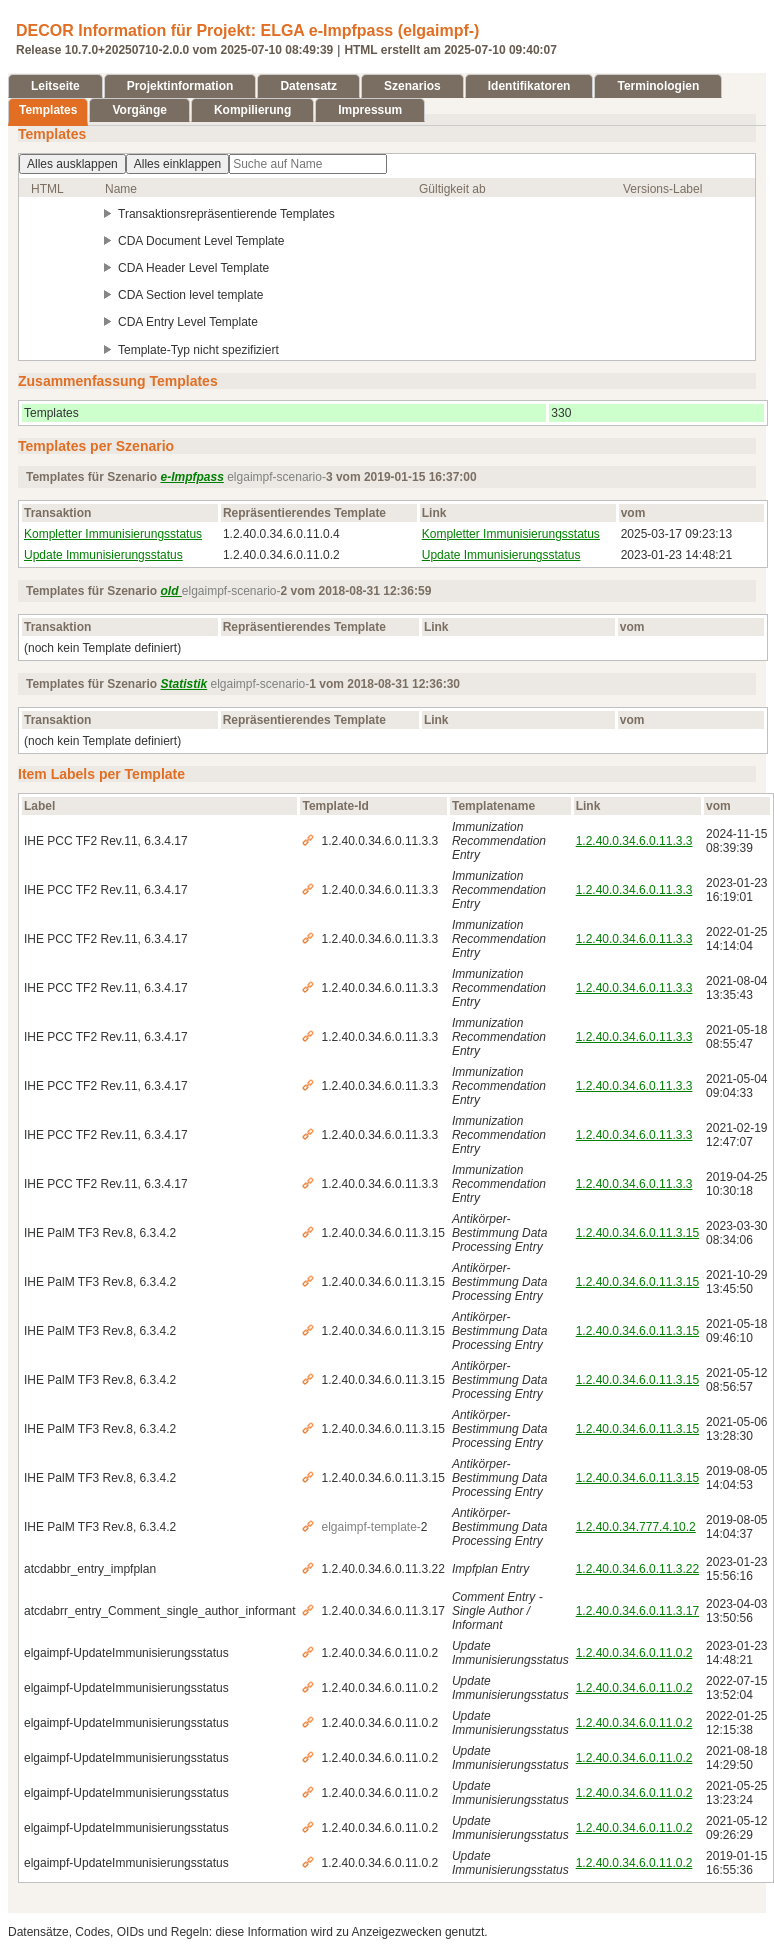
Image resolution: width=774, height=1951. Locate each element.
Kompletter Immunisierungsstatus (113, 534)
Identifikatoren (529, 86)
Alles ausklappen (72, 164)
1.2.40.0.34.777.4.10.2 (636, 1527)
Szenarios (412, 86)
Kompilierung (252, 110)
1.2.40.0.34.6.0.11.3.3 (634, 841)
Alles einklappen (177, 164)
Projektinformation (180, 86)
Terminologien (658, 86)
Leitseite (55, 86)
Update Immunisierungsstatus (103, 555)
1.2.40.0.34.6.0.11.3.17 (637, 1611)
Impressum (370, 110)
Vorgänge (139, 110)
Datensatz (308, 86)
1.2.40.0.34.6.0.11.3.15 (637, 1233)
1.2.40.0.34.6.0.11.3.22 (637, 1569)
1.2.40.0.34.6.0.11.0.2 (634, 1653)
